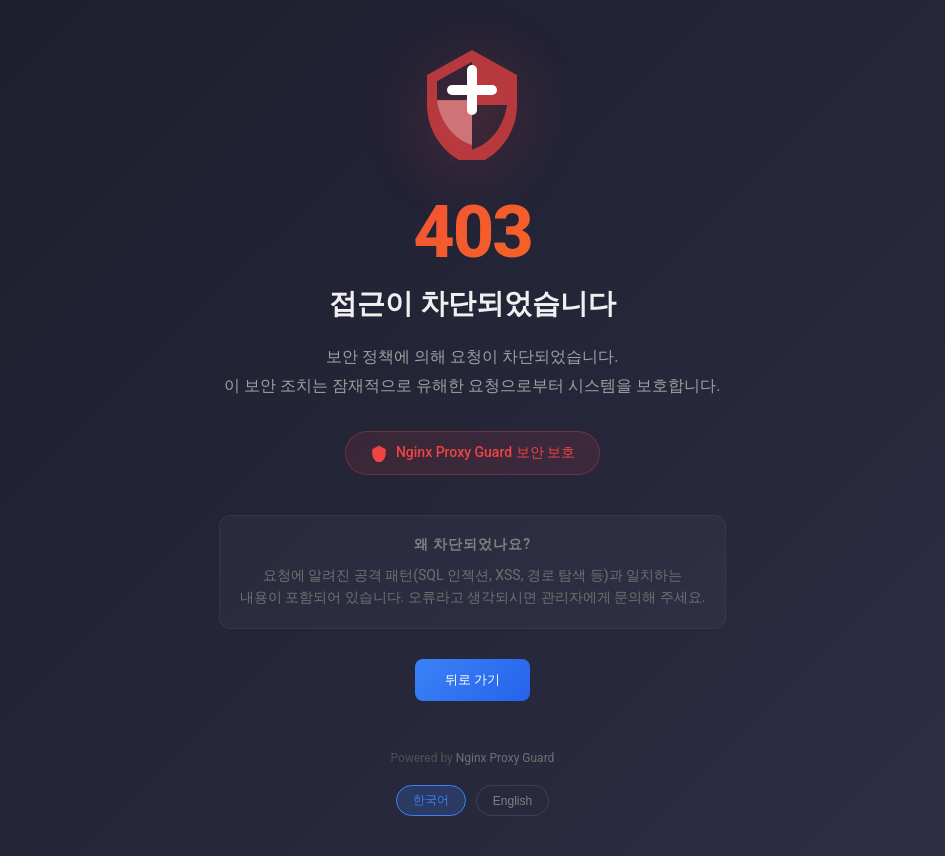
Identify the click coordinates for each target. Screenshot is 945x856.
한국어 (431, 800)
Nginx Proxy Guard (505, 758)
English (512, 801)
